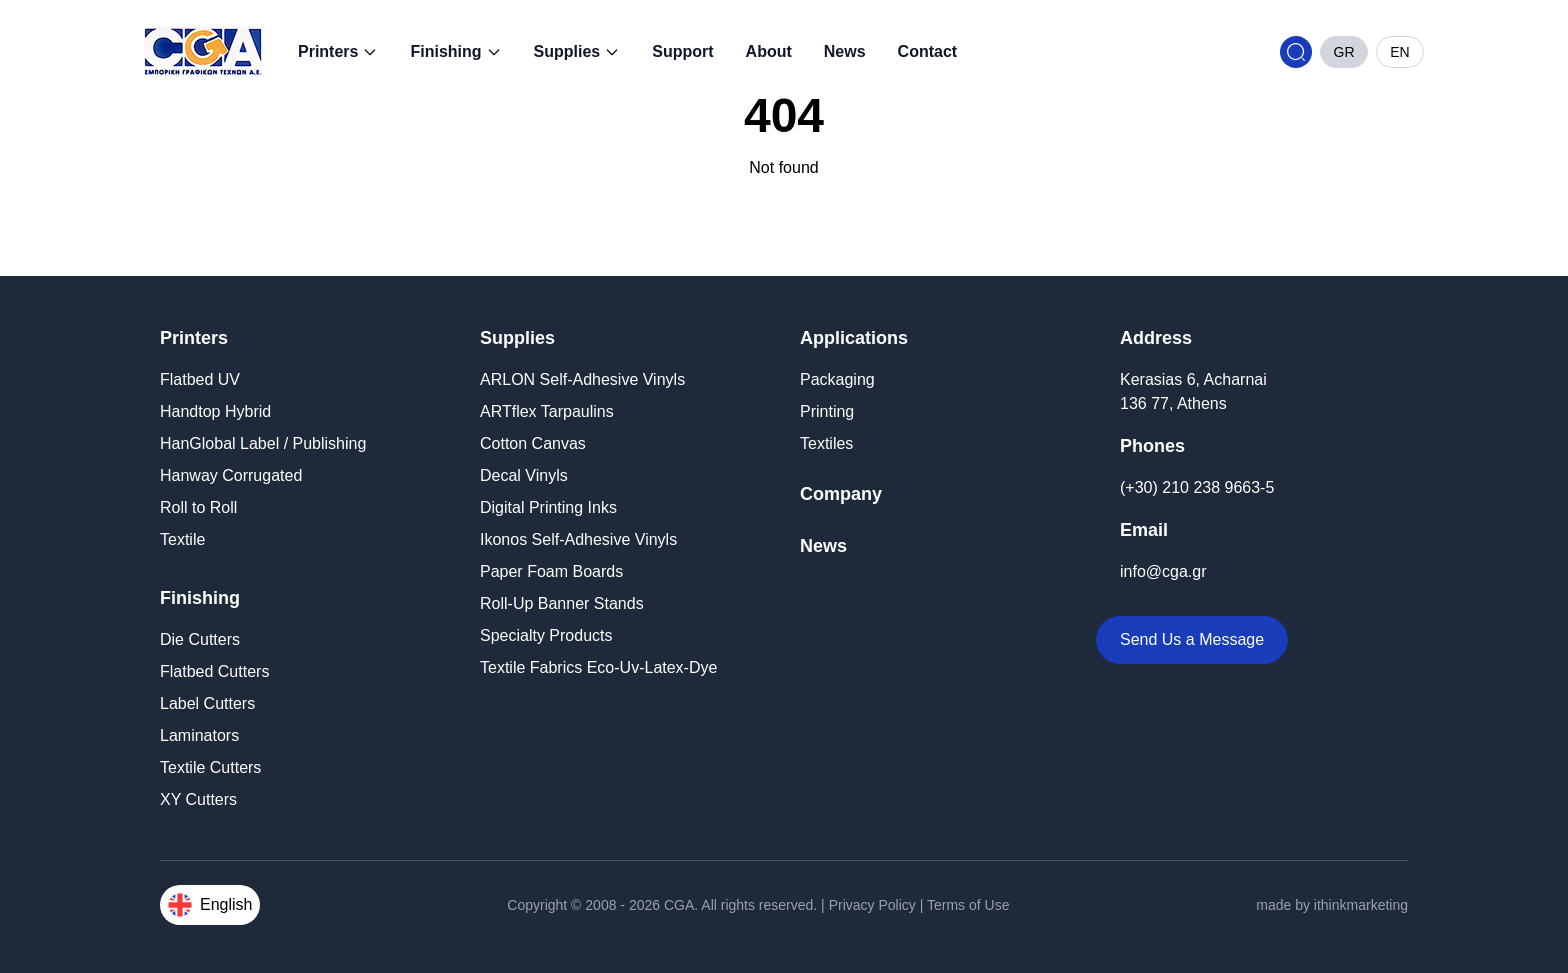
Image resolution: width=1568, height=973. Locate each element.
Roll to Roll (198, 507)
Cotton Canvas (533, 443)
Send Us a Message (1192, 639)
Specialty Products (546, 635)
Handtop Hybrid (215, 411)
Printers (338, 51)
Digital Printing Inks (548, 507)
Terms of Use (968, 905)
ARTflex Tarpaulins (547, 411)
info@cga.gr (1163, 571)
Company (841, 494)
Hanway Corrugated (231, 475)
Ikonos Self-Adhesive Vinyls (578, 539)
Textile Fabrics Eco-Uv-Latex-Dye (598, 667)
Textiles (826, 443)
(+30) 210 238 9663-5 (1197, 487)
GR (1344, 52)
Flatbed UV (200, 379)
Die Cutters (200, 639)
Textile (182, 539)
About (769, 51)
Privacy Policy (872, 905)
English (210, 905)
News (845, 51)
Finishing (455, 51)
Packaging (837, 379)
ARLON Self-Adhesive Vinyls (582, 379)
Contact (928, 51)
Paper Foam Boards (551, 571)
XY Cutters (198, 799)
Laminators (199, 735)
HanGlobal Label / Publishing (263, 443)
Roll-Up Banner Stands (562, 603)
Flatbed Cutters (214, 671)
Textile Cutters (210, 767)
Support (682, 51)
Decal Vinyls (524, 475)
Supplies (577, 51)
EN (1399, 52)
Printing (827, 411)
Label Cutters (207, 703)
